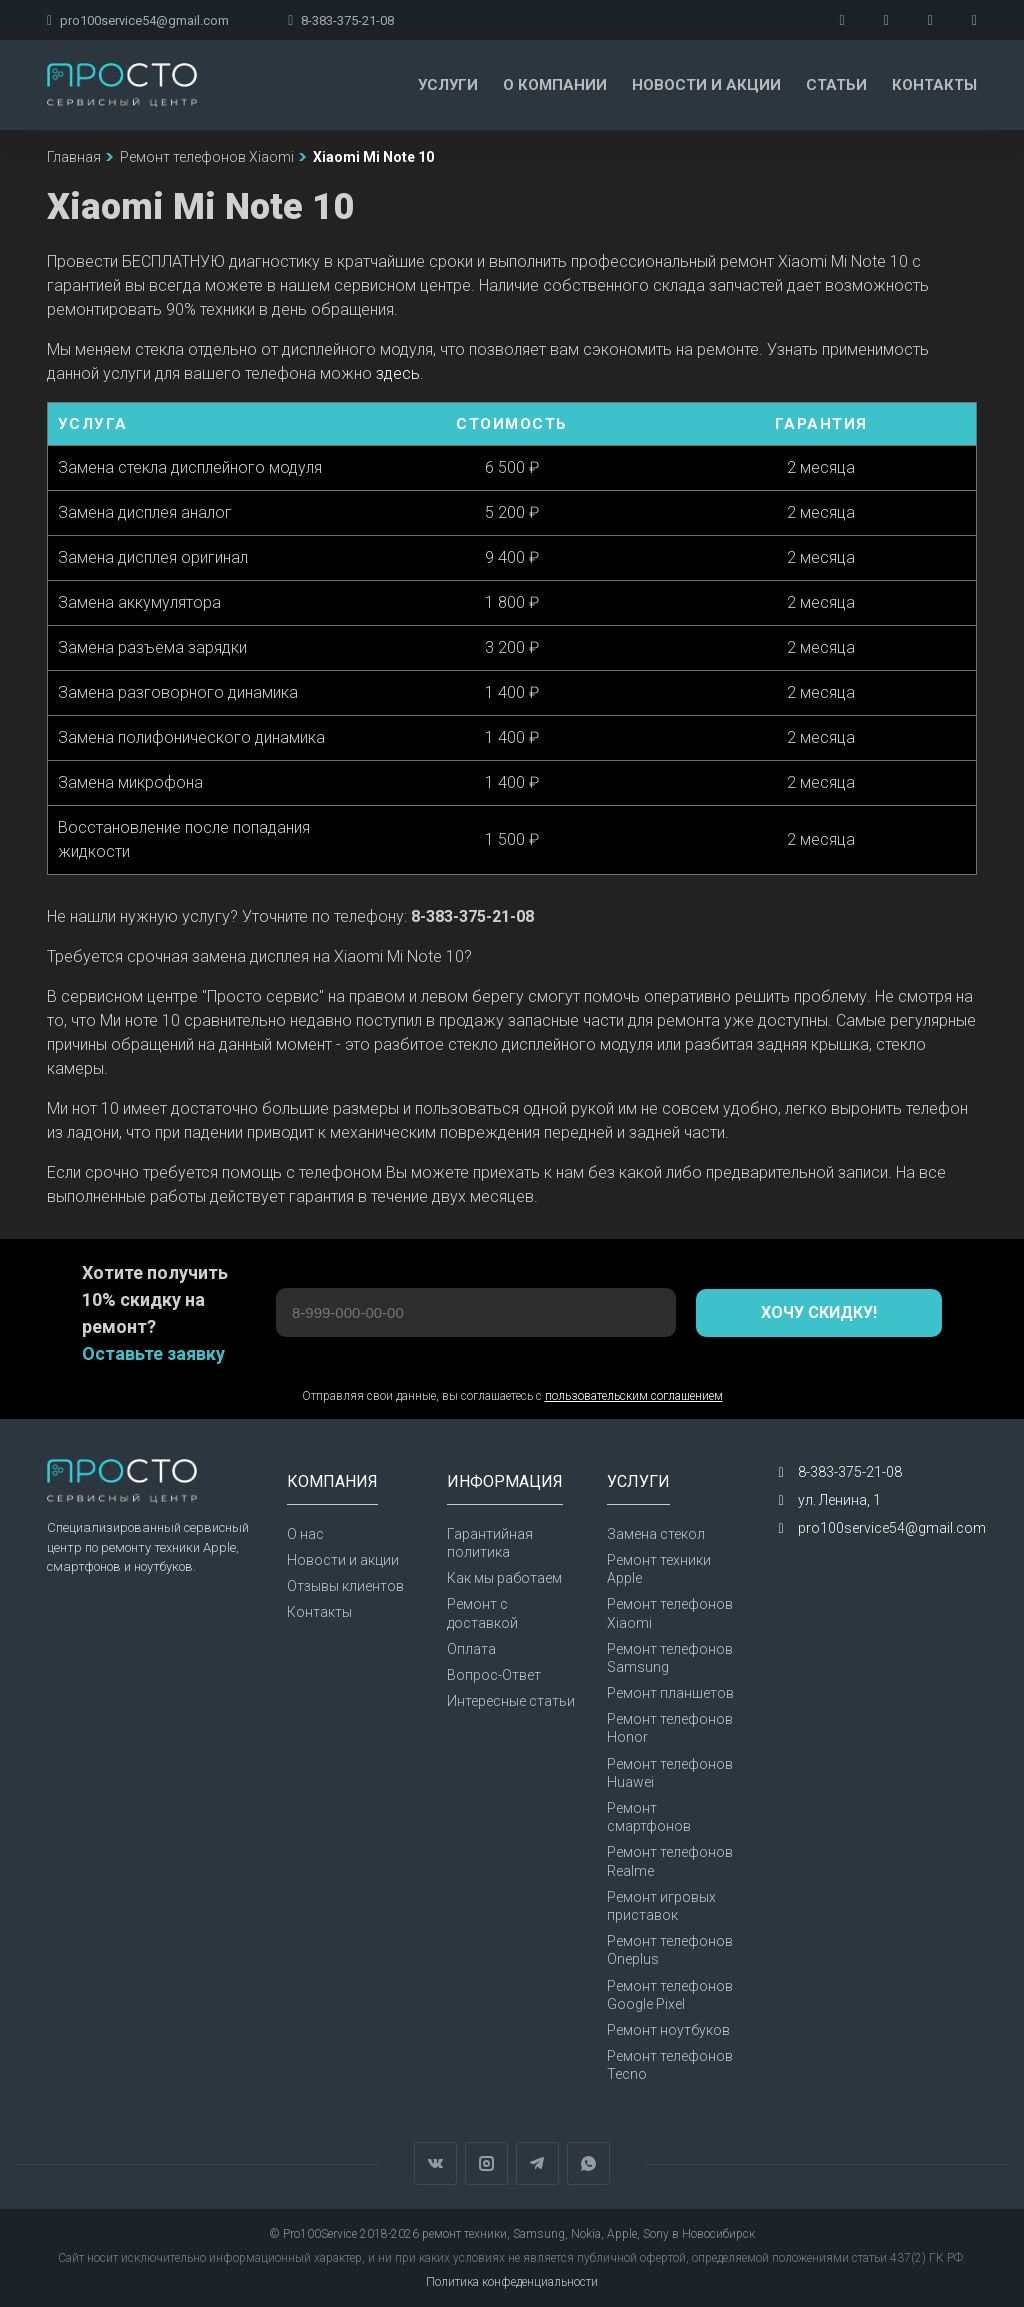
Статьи (836, 85)
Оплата (471, 1649)
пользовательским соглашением (634, 1396)
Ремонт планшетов (670, 1693)
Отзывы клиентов (345, 1586)
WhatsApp (588, 2163)
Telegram (537, 2163)
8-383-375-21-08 (341, 20)
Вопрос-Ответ (494, 1675)
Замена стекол (656, 1534)
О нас (305, 1534)
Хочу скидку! (819, 1312)
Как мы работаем (504, 1578)
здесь (398, 373)
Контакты (934, 85)
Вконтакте (435, 2163)
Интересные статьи (511, 1701)
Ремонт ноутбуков (668, 2030)
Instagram (486, 2163)
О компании (555, 85)
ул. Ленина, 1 (839, 1500)
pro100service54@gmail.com (138, 20)
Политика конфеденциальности (512, 2282)
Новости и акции (706, 85)
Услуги (448, 85)
